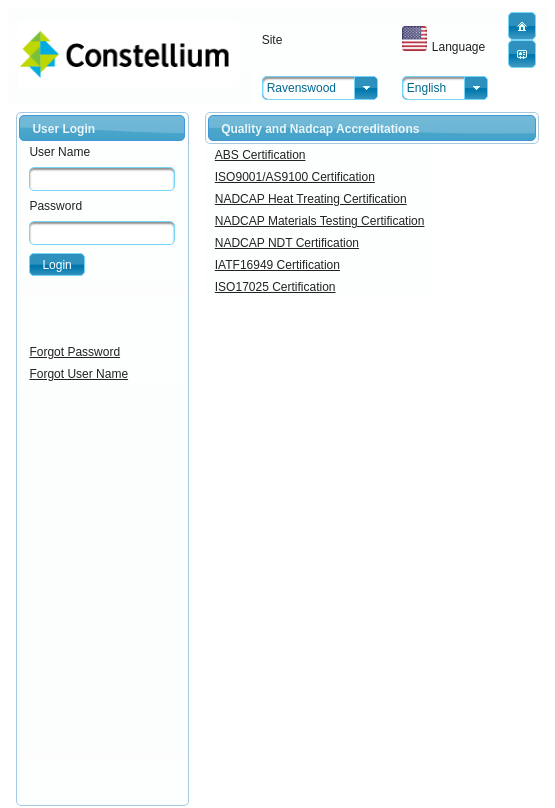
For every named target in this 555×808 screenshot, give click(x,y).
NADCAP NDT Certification (287, 243)
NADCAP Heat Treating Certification (311, 199)
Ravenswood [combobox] (301, 88)
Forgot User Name (78, 374)
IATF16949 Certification (277, 265)
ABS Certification (260, 155)
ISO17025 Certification (275, 287)
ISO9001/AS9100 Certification (295, 177)
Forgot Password (74, 352)
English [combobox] (426, 88)
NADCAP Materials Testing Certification (320, 221)
